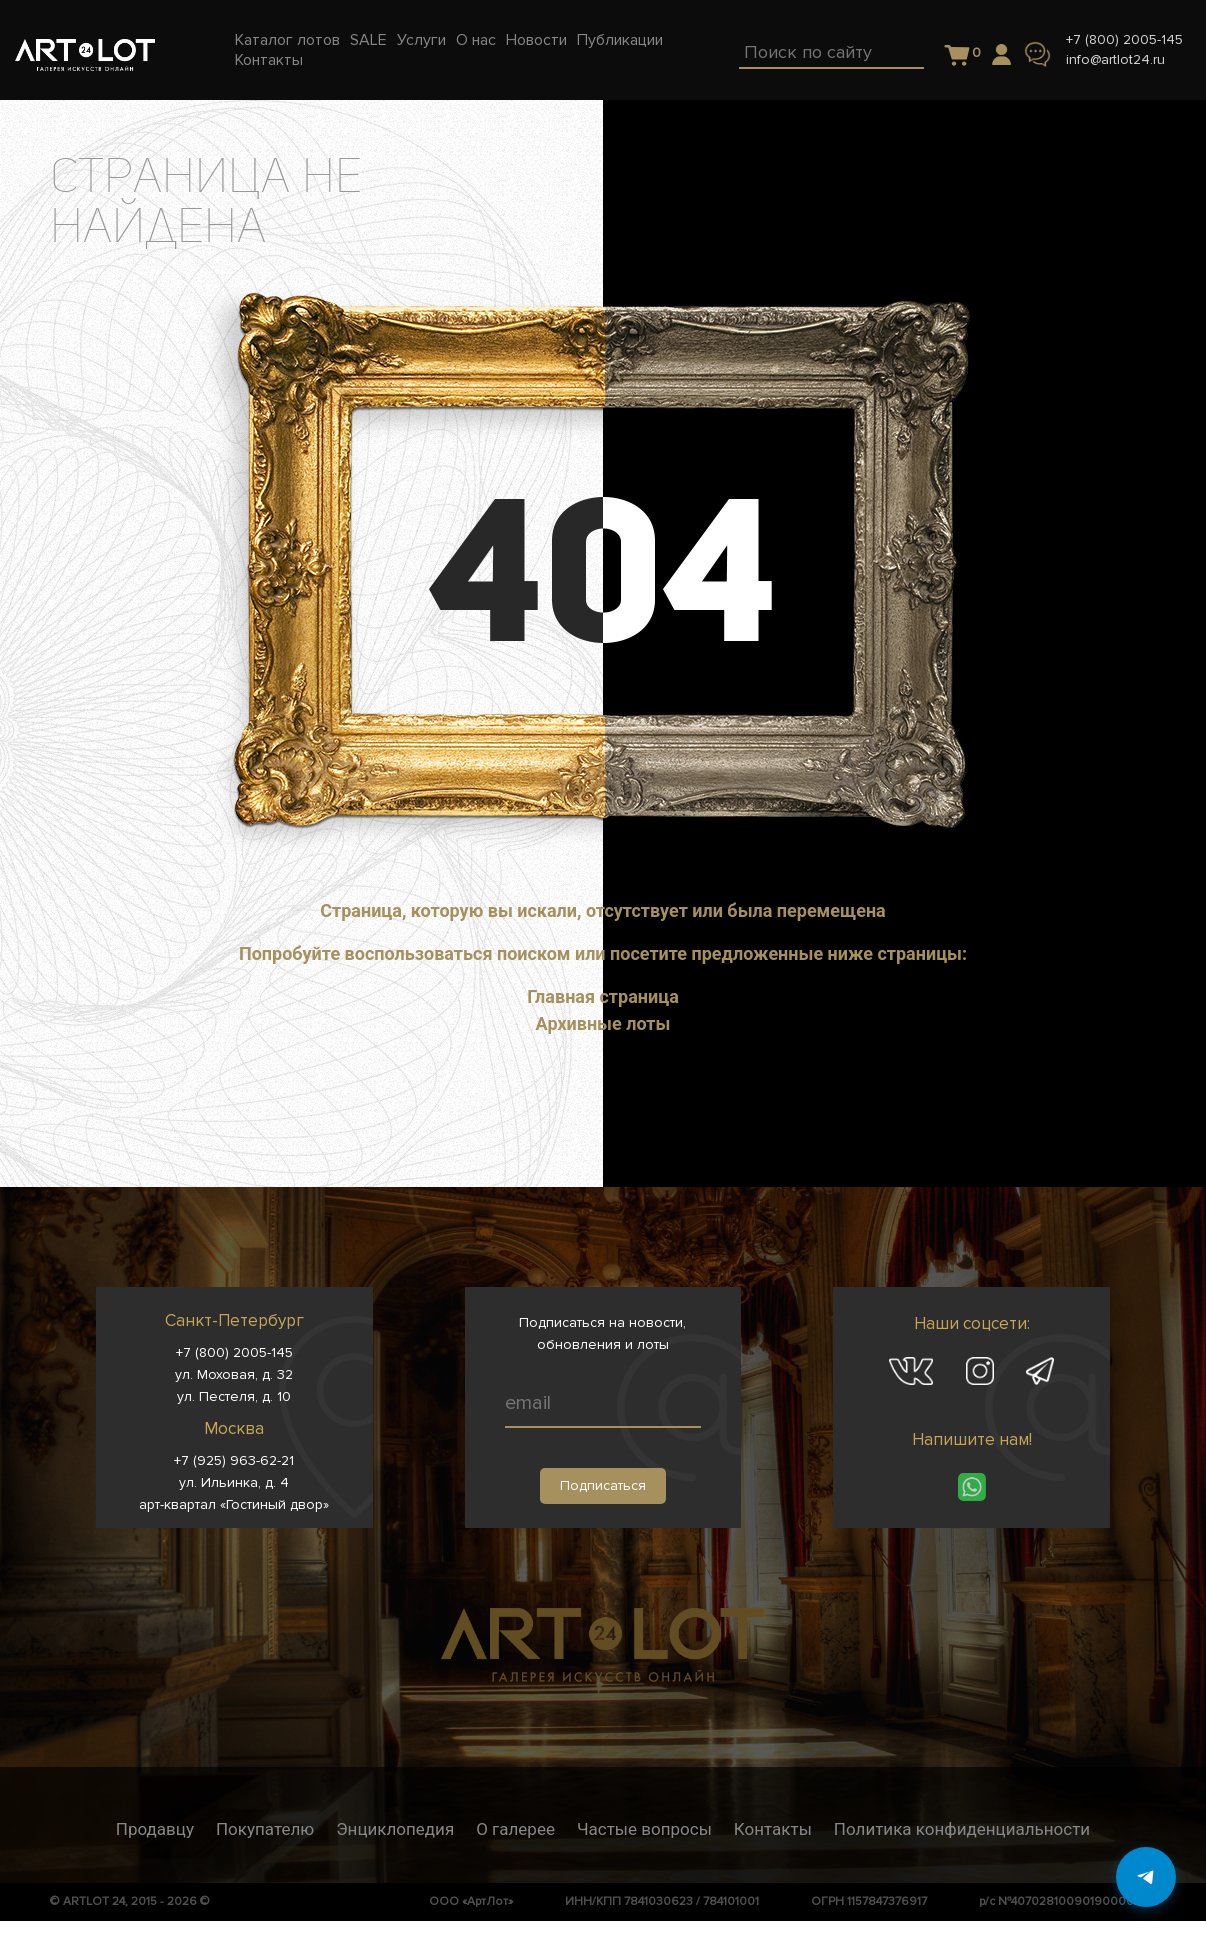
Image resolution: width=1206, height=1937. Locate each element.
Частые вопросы (644, 1829)
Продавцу (155, 1829)
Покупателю (265, 1829)
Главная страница (603, 996)
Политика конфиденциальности (962, 1829)
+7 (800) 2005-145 (1124, 39)
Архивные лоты (603, 1023)
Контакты (773, 1829)
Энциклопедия (395, 1829)
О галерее (515, 1829)
